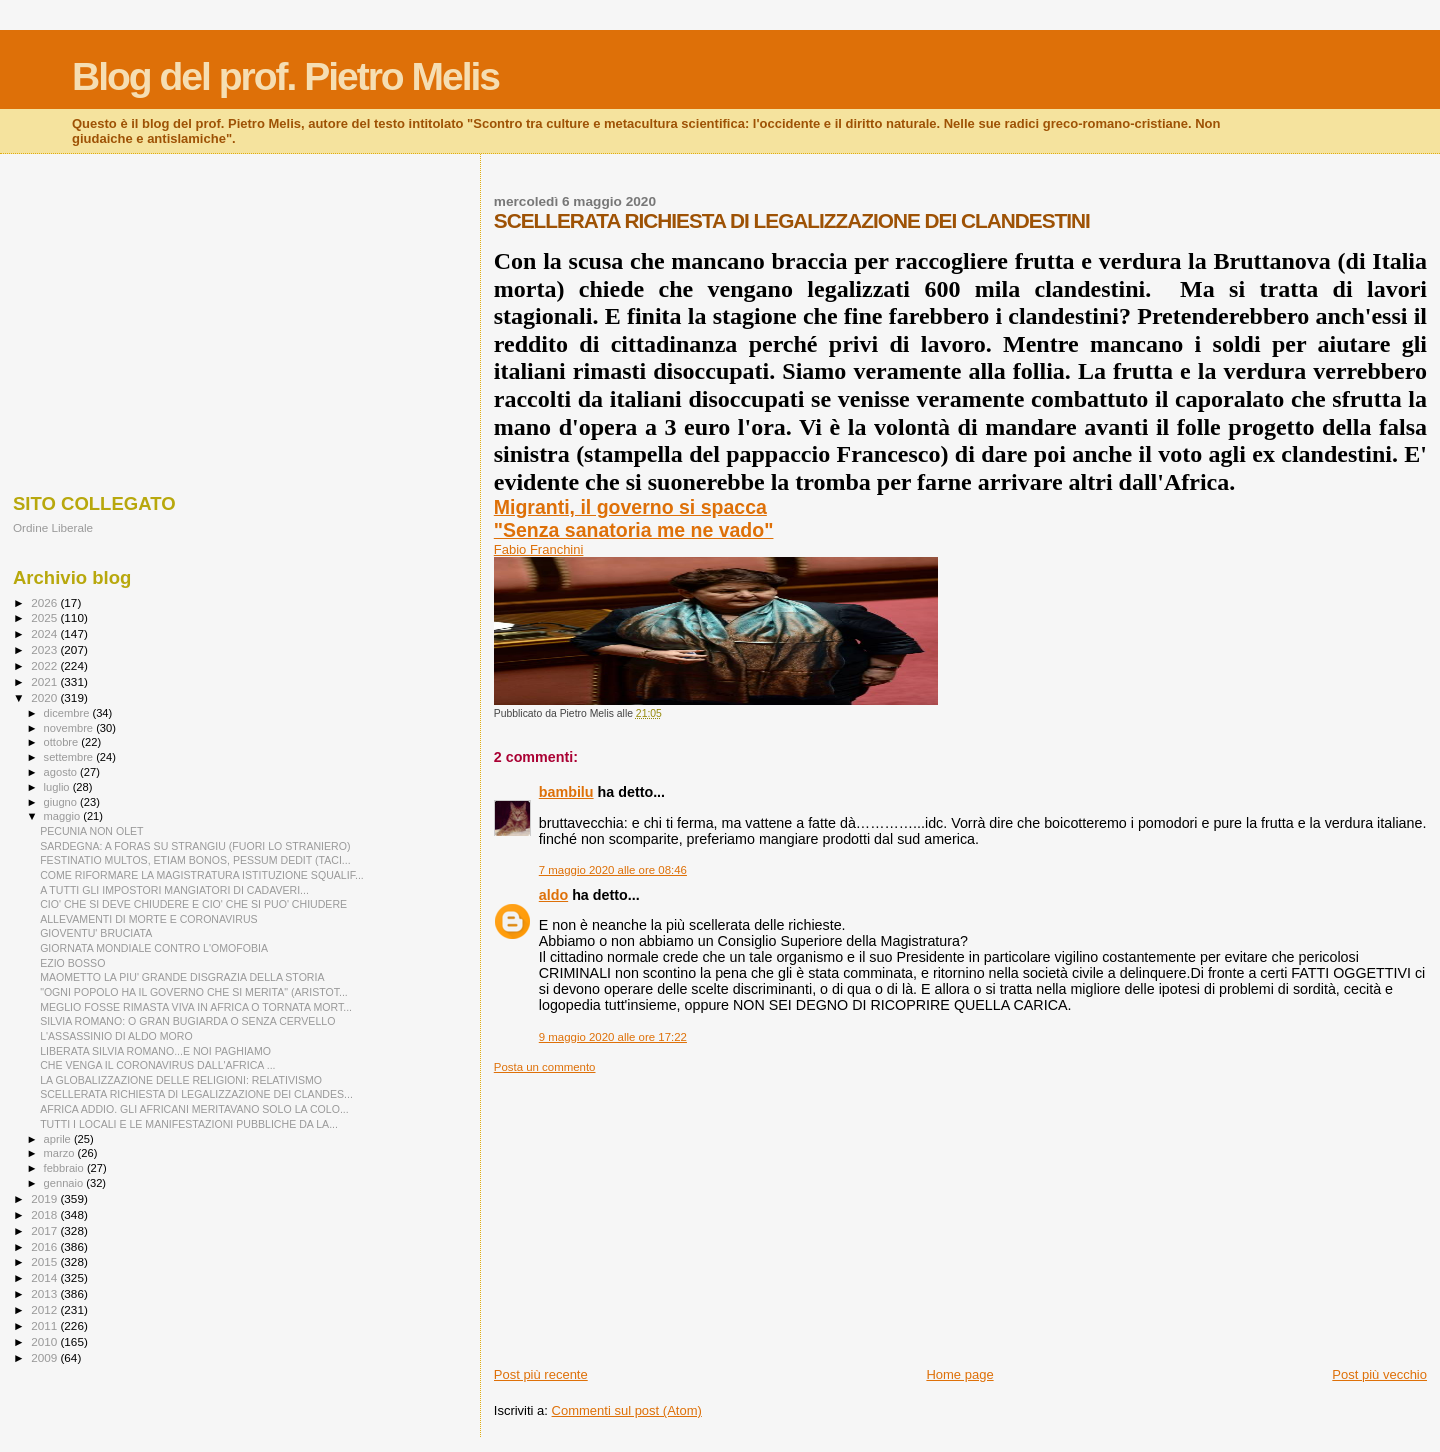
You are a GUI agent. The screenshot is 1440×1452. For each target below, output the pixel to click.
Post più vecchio (1379, 1374)
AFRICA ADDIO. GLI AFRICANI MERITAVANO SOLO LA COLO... (194, 1109)
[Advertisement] (960, 1214)
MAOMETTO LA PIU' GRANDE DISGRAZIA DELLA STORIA (182, 977)
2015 (45, 1261)
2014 (45, 1277)
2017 (45, 1230)
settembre (70, 757)
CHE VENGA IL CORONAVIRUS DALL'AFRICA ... (157, 1065)
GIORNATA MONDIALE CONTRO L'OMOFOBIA (154, 948)
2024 (45, 633)
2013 (45, 1293)
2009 (45, 1357)
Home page (959, 1374)
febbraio (65, 1168)
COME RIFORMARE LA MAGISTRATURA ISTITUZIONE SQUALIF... (202, 875)
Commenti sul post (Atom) (627, 1410)
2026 (45, 602)
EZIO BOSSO (72, 963)
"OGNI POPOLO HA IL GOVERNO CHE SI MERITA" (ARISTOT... (194, 992)
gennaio (65, 1183)
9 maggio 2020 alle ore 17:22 (613, 1037)
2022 (45, 665)
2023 (45, 649)
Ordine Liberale (53, 527)
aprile (59, 1139)
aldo (553, 895)
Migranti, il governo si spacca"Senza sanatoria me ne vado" (634, 518)
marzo (61, 1153)
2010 (45, 1341)
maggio (64, 816)
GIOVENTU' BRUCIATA (96, 933)
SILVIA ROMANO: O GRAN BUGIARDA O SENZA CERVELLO (187, 1021)
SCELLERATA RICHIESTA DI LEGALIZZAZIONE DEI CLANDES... (196, 1094)
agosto (62, 772)
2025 (45, 617)
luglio (58, 787)
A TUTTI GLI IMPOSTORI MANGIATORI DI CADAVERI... (174, 890)
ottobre (63, 742)
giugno (62, 802)
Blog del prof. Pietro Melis (285, 76)
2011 (45, 1325)
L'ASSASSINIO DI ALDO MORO (116, 1036)
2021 (45, 681)
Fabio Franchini (539, 549)
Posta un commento (545, 1067)
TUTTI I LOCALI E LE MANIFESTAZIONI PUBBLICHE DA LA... (189, 1124)
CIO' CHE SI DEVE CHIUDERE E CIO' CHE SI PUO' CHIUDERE (193, 904)
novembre (70, 728)
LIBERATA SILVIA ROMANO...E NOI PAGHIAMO (155, 1051)
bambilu (566, 792)
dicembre (68, 713)
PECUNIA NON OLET (91, 831)
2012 (45, 1309)
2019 (45, 1198)
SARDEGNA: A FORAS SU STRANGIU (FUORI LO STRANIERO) (195, 846)
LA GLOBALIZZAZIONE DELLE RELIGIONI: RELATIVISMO (181, 1080)
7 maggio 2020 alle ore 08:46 (613, 870)
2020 (45, 697)
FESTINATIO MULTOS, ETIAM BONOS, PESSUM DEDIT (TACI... (195, 860)
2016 (45, 1246)
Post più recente (541, 1374)
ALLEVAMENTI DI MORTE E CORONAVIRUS (148, 919)
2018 (45, 1214)
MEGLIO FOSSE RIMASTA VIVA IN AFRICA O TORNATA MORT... (196, 1007)
